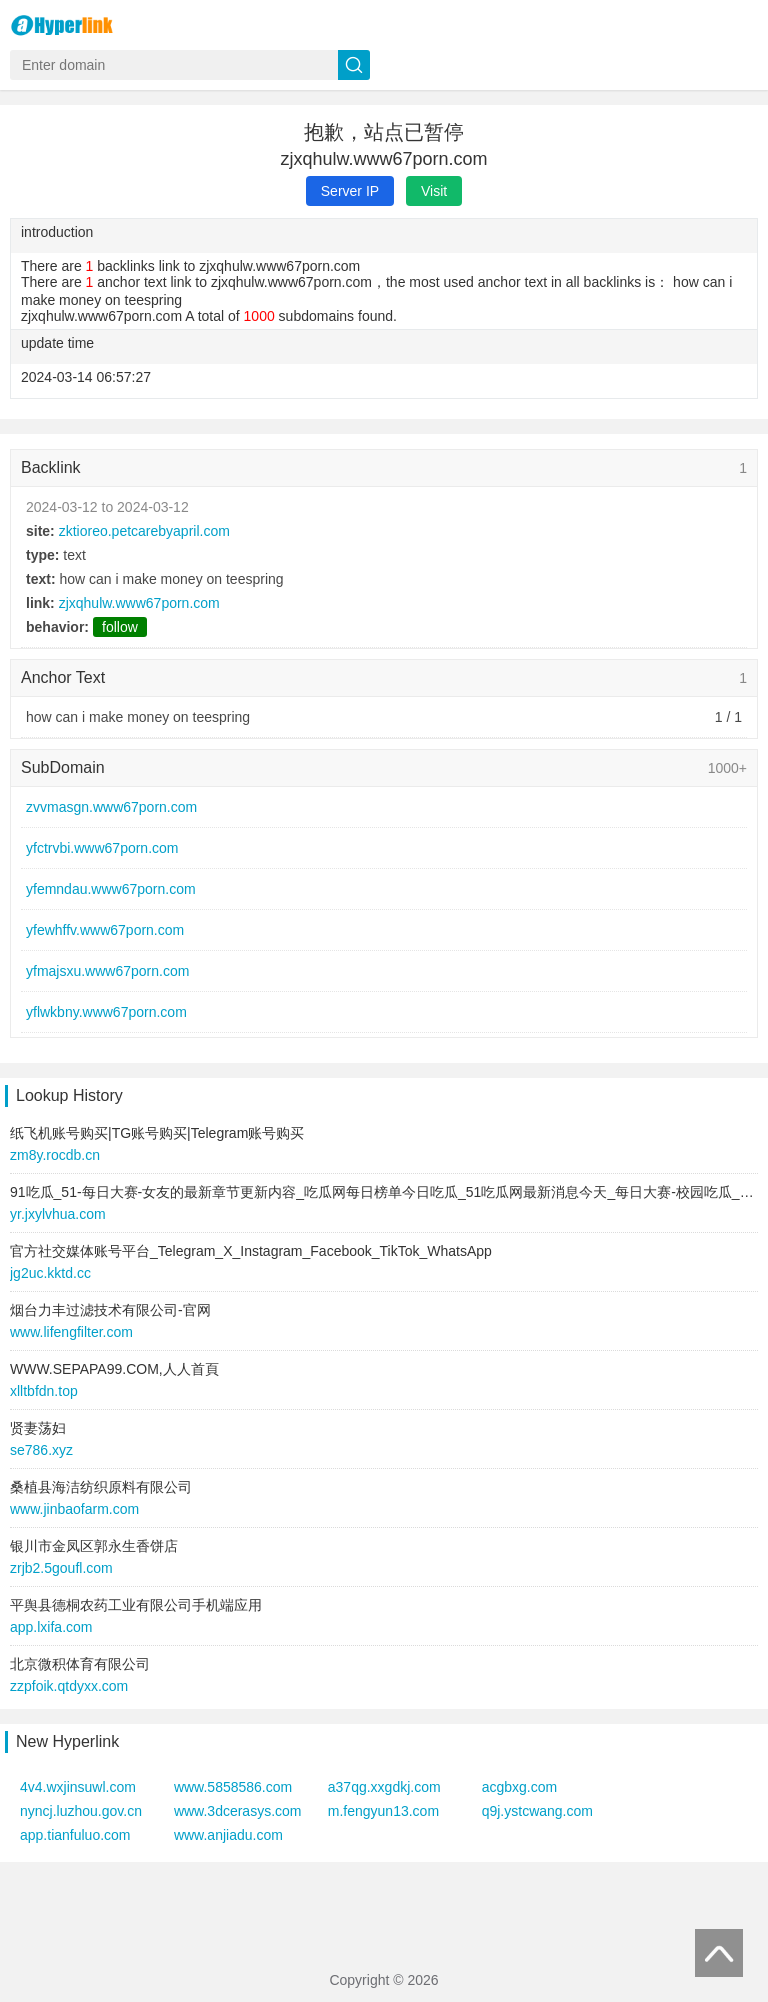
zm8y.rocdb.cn (55, 1155)
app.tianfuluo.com (75, 1835)
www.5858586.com (233, 1787)
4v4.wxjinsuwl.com (78, 1787)
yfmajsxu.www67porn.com (107, 971)
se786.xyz (41, 1450)
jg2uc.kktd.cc (50, 1273)
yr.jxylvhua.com (58, 1214)
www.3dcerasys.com (238, 1811)
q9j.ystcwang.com (537, 1811)
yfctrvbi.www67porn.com (102, 848)
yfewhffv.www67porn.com (105, 930)
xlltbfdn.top (44, 1391)
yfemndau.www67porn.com (111, 889)
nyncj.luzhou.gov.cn (81, 1811)
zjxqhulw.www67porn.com (139, 603)
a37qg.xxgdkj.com (384, 1787)
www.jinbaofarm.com (74, 1509)
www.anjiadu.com (228, 1835)
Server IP (350, 191)
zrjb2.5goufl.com (61, 1568)
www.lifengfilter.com (71, 1332)
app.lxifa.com (51, 1627)
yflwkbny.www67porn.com (106, 1012)
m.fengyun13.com (383, 1811)
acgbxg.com (519, 1787)
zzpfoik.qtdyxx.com (69, 1686)
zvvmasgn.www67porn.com (111, 807)
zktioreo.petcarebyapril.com (144, 531)
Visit (434, 191)
